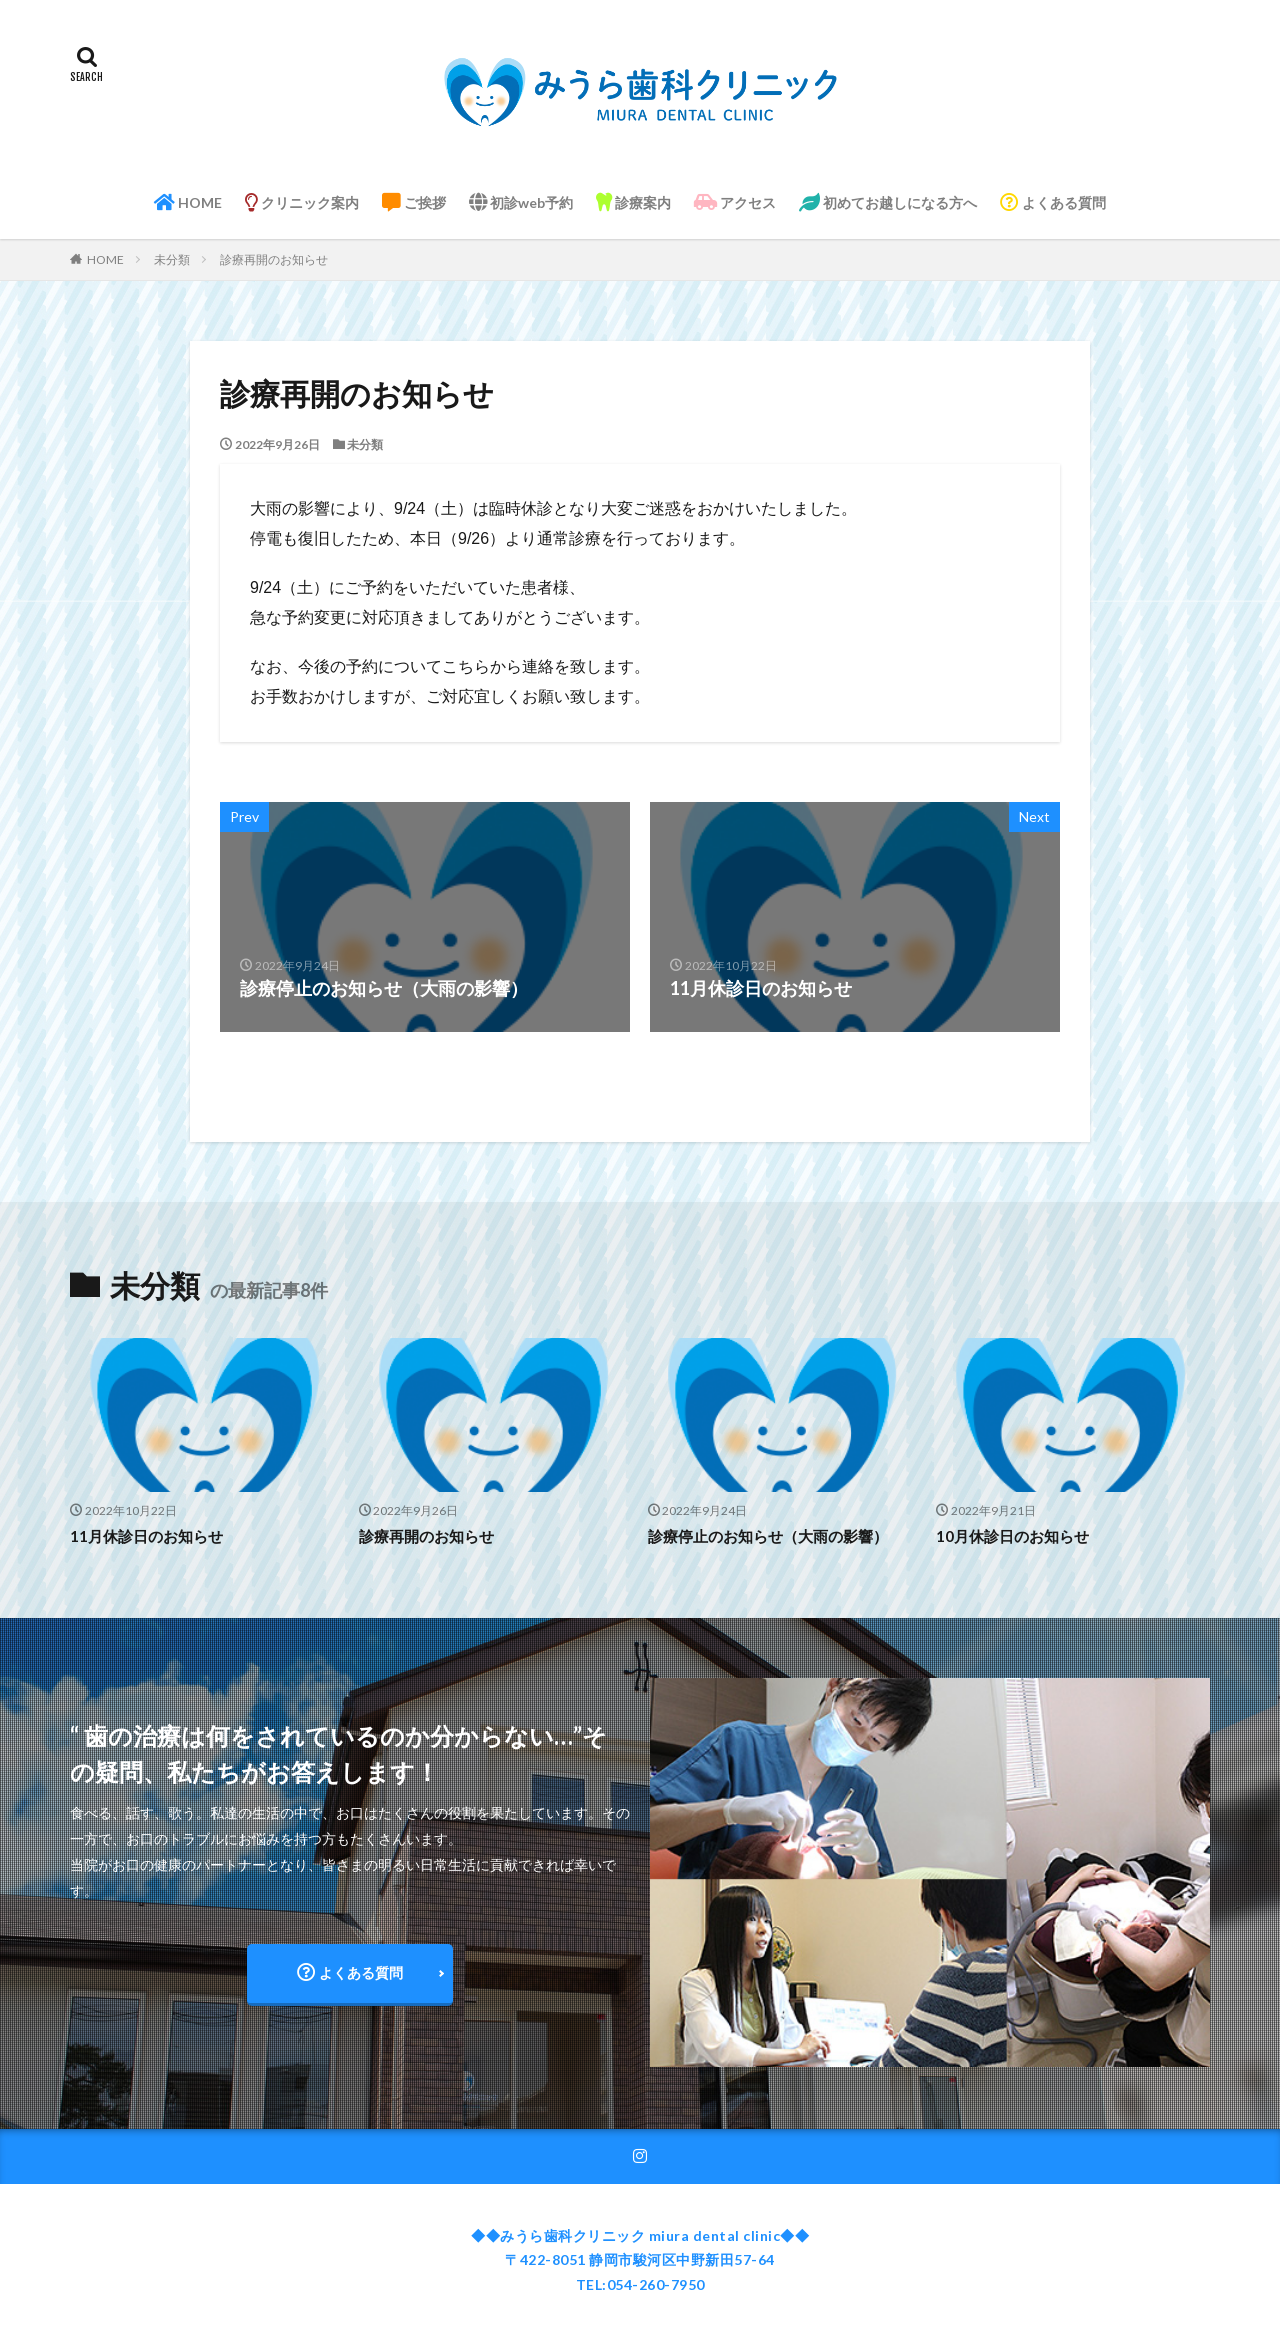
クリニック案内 (302, 202)
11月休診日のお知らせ (146, 1536)
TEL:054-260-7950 (640, 2284)
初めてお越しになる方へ (888, 202)
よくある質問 (1053, 202)
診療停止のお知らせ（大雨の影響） (768, 1536)
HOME (188, 202)
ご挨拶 (414, 202)
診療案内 (633, 202)
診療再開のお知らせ (274, 259)
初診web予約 (521, 202)
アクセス (735, 202)
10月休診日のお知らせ (1012, 1536)
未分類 (172, 259)
